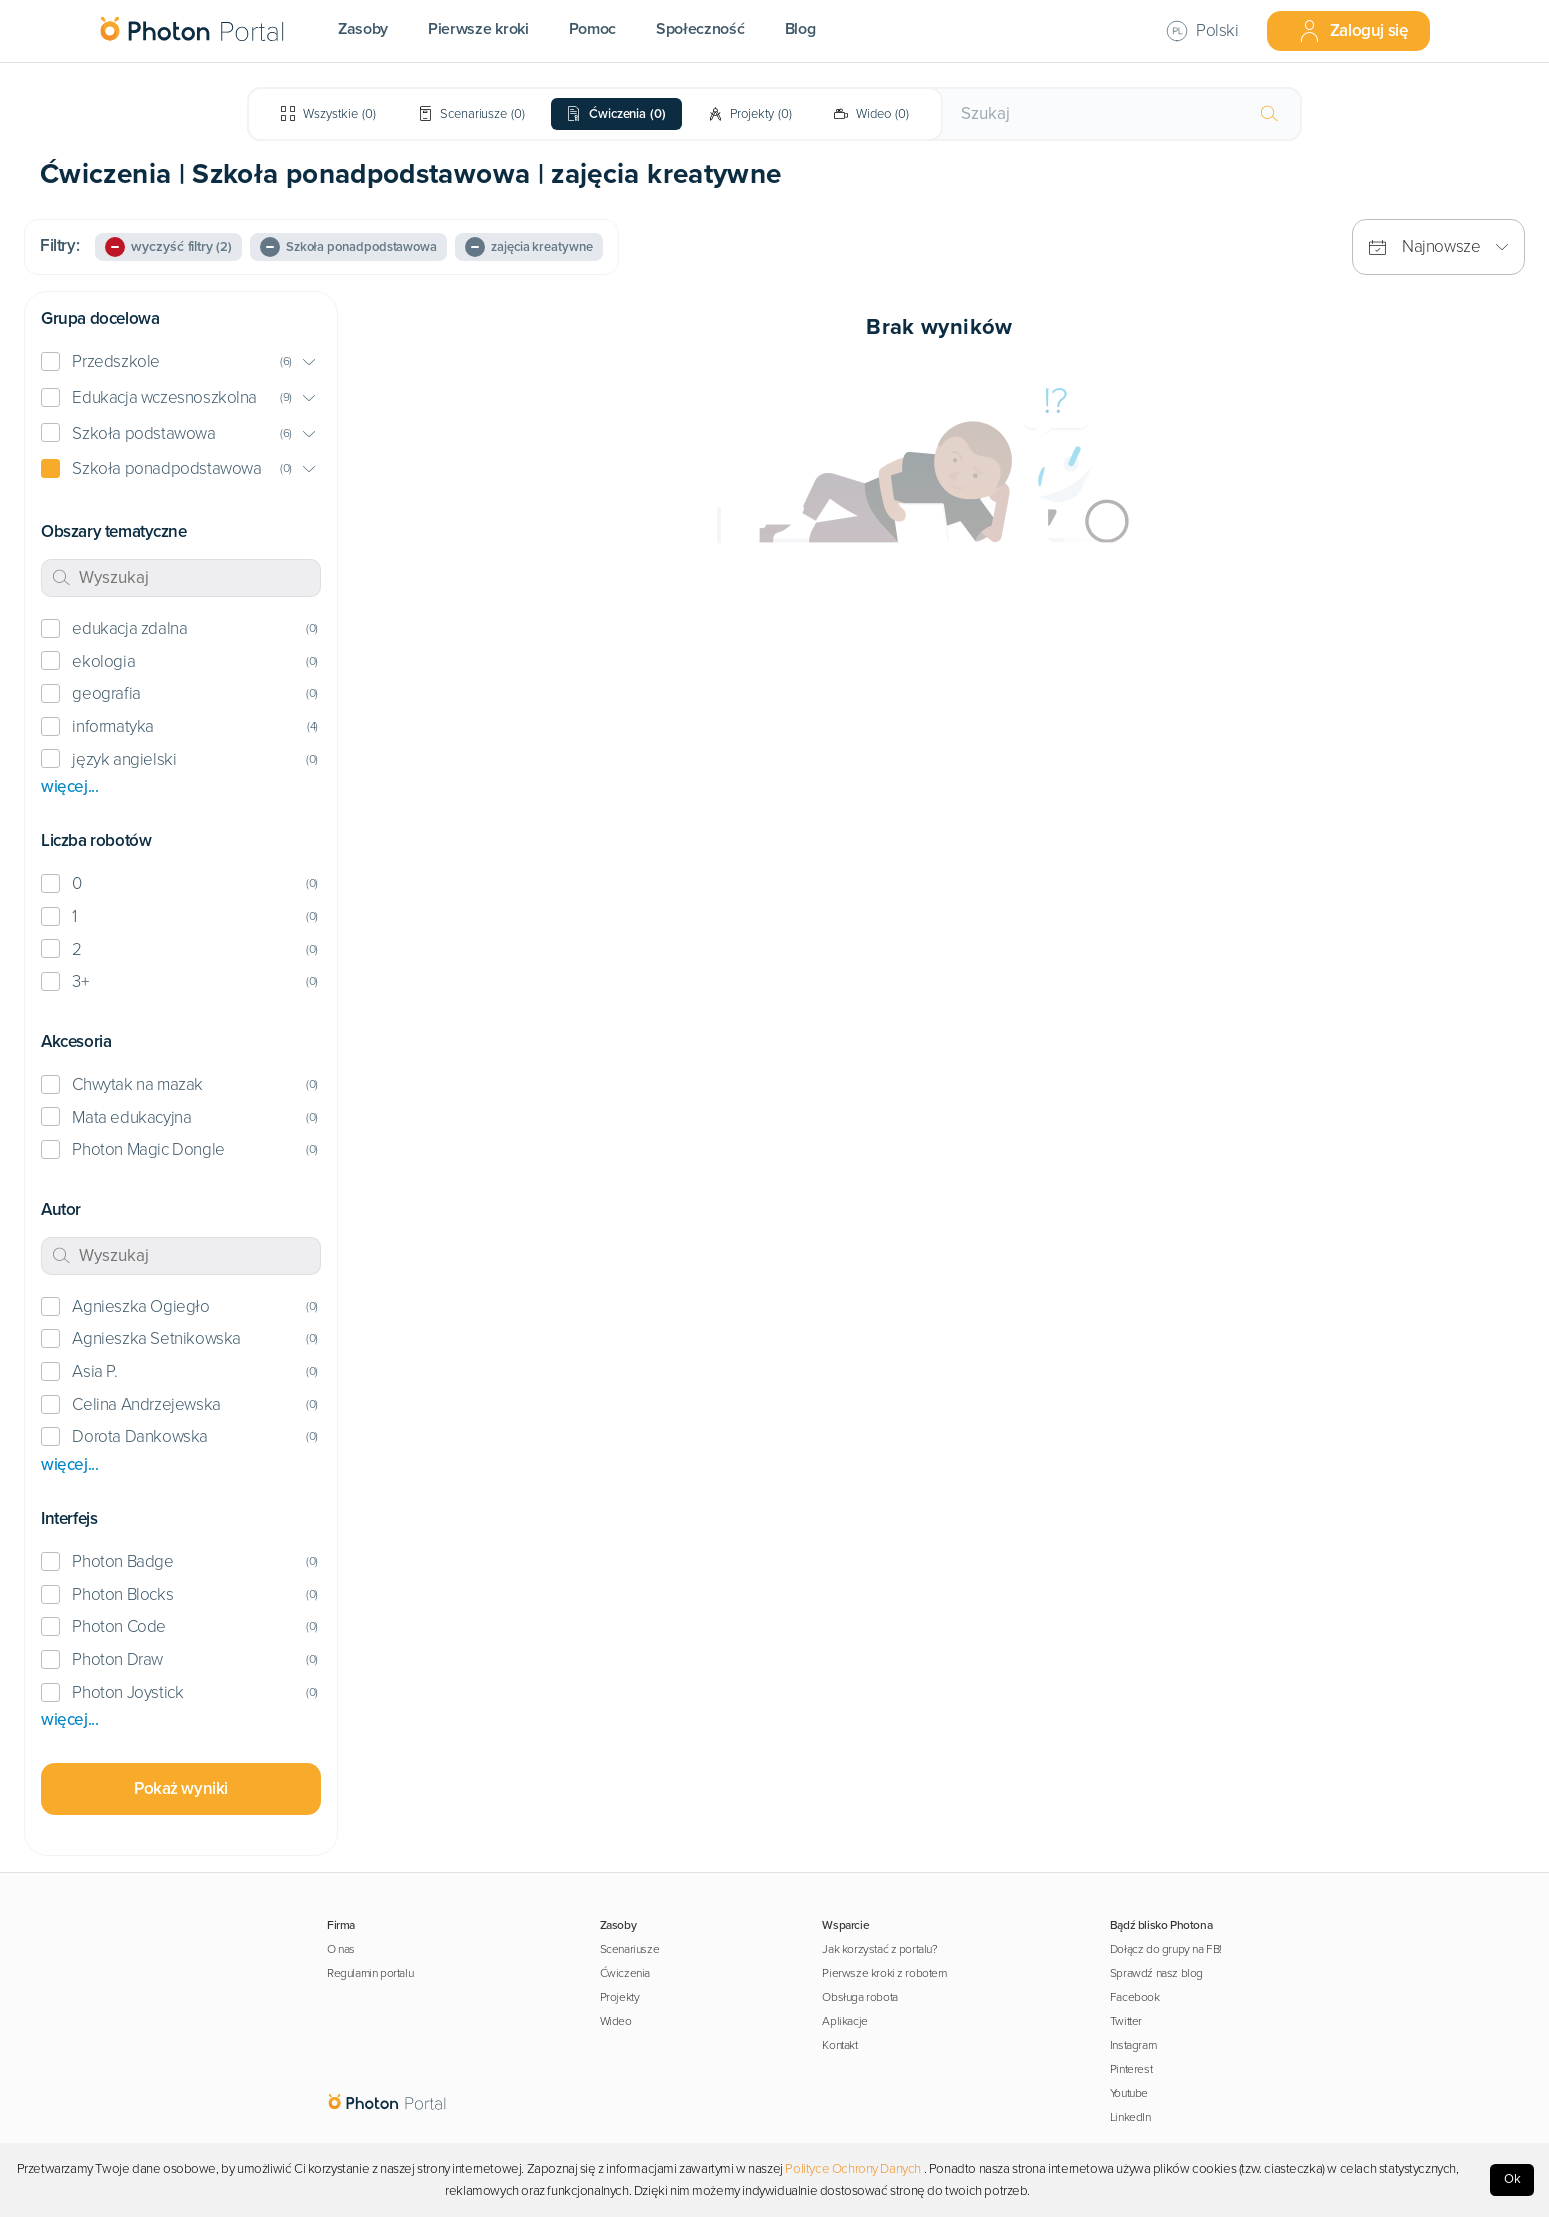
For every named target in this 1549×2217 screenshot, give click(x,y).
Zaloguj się (1353, 31)
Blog (800, 29)
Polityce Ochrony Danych (853, 2169)
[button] (181, 362)
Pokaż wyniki (181, 1788)
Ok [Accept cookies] (1512, 2179)
